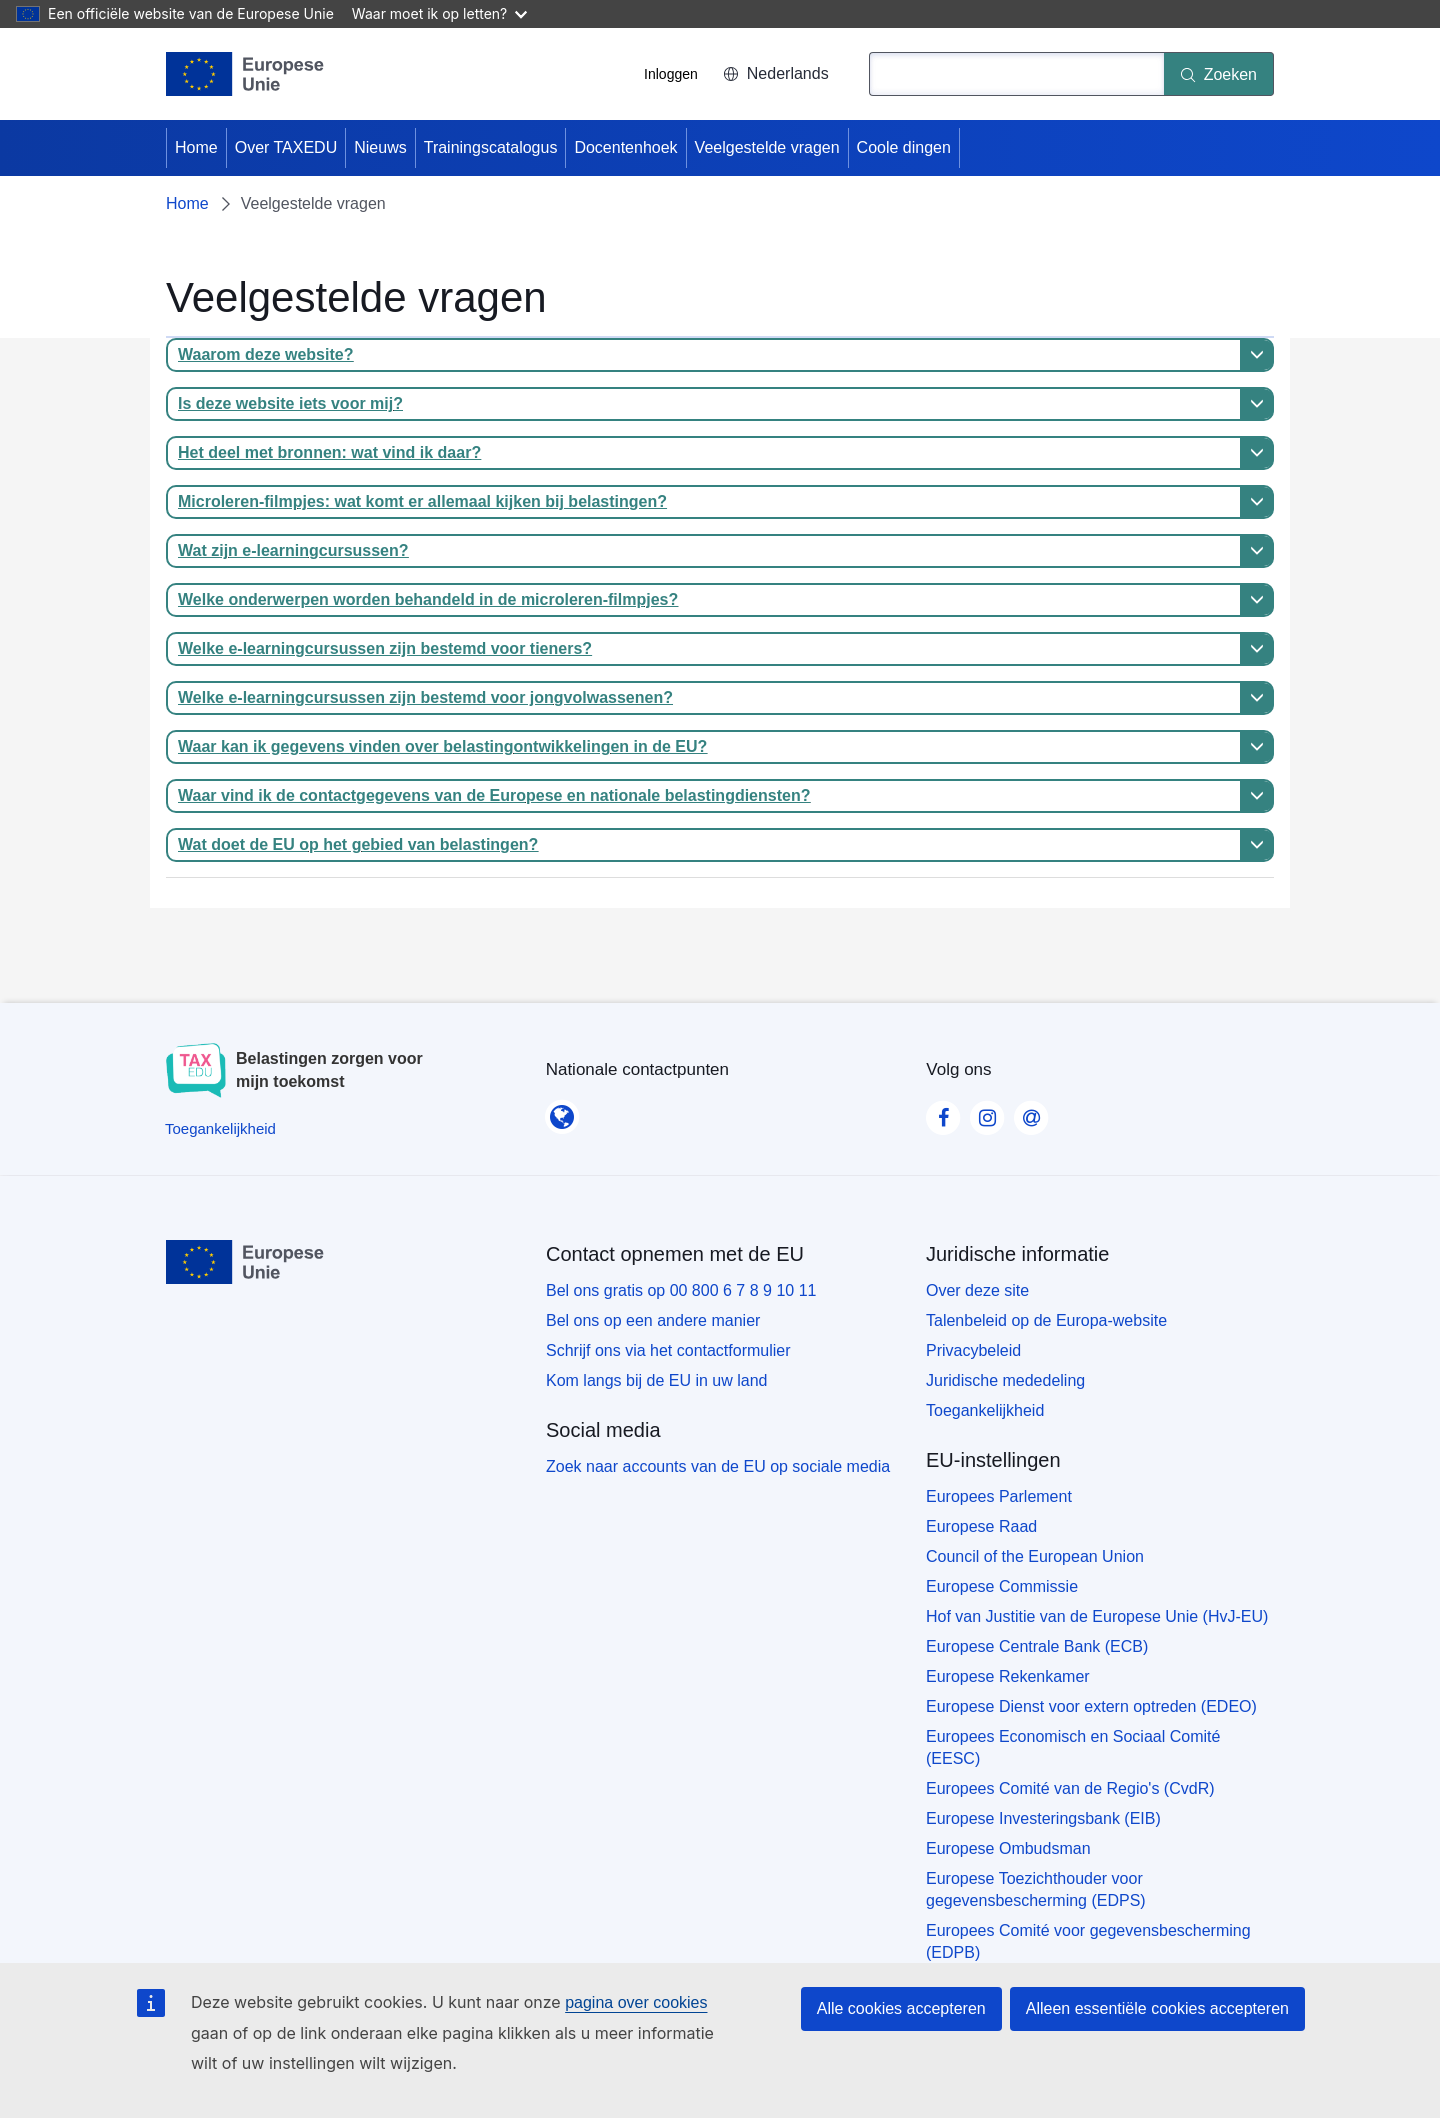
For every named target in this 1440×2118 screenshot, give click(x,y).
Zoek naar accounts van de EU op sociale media (718, 1466)
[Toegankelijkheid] (220, 1128)
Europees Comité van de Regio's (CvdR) (1070, 1788)
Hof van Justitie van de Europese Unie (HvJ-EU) (1097, 1616)
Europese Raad (981, 1526)
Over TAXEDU (286, 147)
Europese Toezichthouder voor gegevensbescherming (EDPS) (1036, 1889)
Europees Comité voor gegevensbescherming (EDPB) (1088, 1941)
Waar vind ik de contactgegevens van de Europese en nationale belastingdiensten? (494, 795)
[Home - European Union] (245, 74)
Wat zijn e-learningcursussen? (293, 550)
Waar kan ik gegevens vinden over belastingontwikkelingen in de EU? (442, 746)
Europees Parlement (999, 1496)
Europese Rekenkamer (1008, 1676)
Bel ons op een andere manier (653, 1320)
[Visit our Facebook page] (943, 1112)
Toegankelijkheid (985, 1410)
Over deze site (977, 1290)
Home (196, 147)
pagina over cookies (636, 2002)
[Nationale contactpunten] (562, 1111)
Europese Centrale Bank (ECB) (1037, 1646)
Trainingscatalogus (491, 147)
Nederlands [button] (776, 73)
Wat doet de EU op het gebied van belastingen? (358, 844)
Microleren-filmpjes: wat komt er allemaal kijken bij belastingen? (422, 501)
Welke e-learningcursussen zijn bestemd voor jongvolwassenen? (425, 697)
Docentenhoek (625, 147)
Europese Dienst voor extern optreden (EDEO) (1091, 1706)
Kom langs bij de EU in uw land (656, 1380)
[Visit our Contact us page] (1031, 1112)
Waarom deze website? (265, 354)
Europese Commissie (1002, 1586)
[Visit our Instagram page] (987, 1112)
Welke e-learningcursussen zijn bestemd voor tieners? (385, 648)
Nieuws (380, 147)
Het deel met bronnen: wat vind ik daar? (329, 452)
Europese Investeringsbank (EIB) (1043, 1818)
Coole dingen (904, 147)
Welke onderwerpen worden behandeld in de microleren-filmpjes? (428, 599)
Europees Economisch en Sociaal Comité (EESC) (1073, 1747)
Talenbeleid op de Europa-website (1046, 1320)
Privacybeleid (973, 1350)
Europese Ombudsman (1008, 1848)
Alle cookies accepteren (901, 2008)
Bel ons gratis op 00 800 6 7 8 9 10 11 (681, 1290)
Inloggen (671, 74)
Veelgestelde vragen (767, 147)
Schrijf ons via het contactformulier (668, 1350)
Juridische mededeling (1005, 1380)
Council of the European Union (1035, 1556)
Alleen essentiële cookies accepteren (1157, 2008)
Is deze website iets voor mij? (290, 403)
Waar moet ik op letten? (439, 13)
